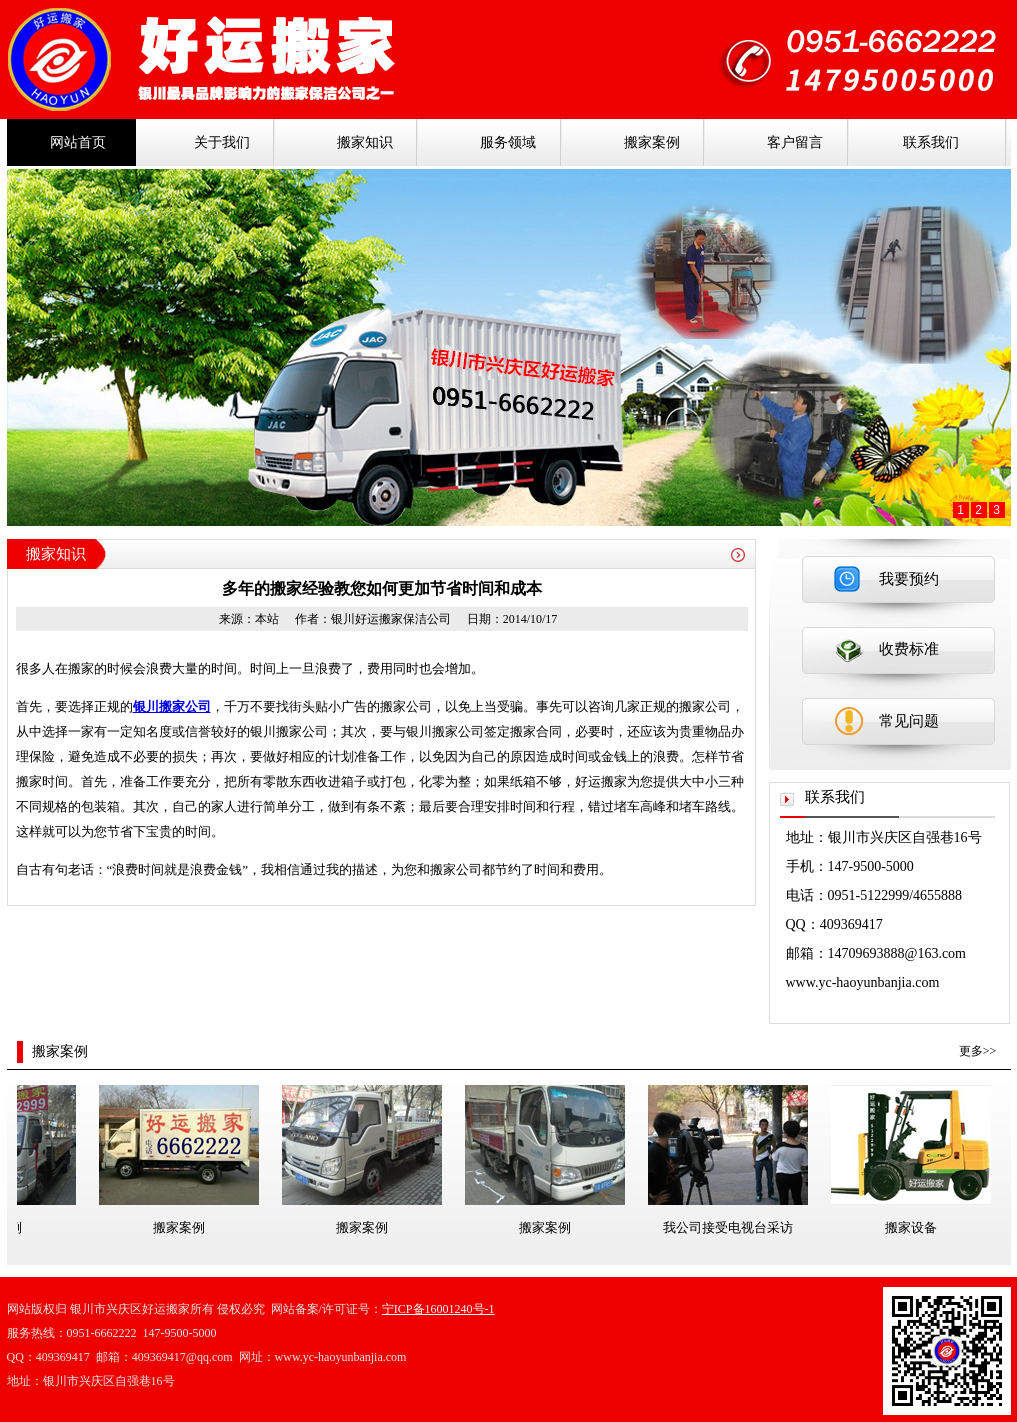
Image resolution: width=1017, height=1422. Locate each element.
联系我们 (931, 142)
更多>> (978, 1051)
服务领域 (508, 142)
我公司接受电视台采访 (731, 1227)
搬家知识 (365, 142)
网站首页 (78, 142)
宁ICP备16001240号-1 (438, 1309)
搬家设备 (914, 1227)
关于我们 (222, 142)
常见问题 (909, 721)
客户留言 (795, 142)
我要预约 (909, 579)
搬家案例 (652, 142)
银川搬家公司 (172, 706)
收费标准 (909, 649)
